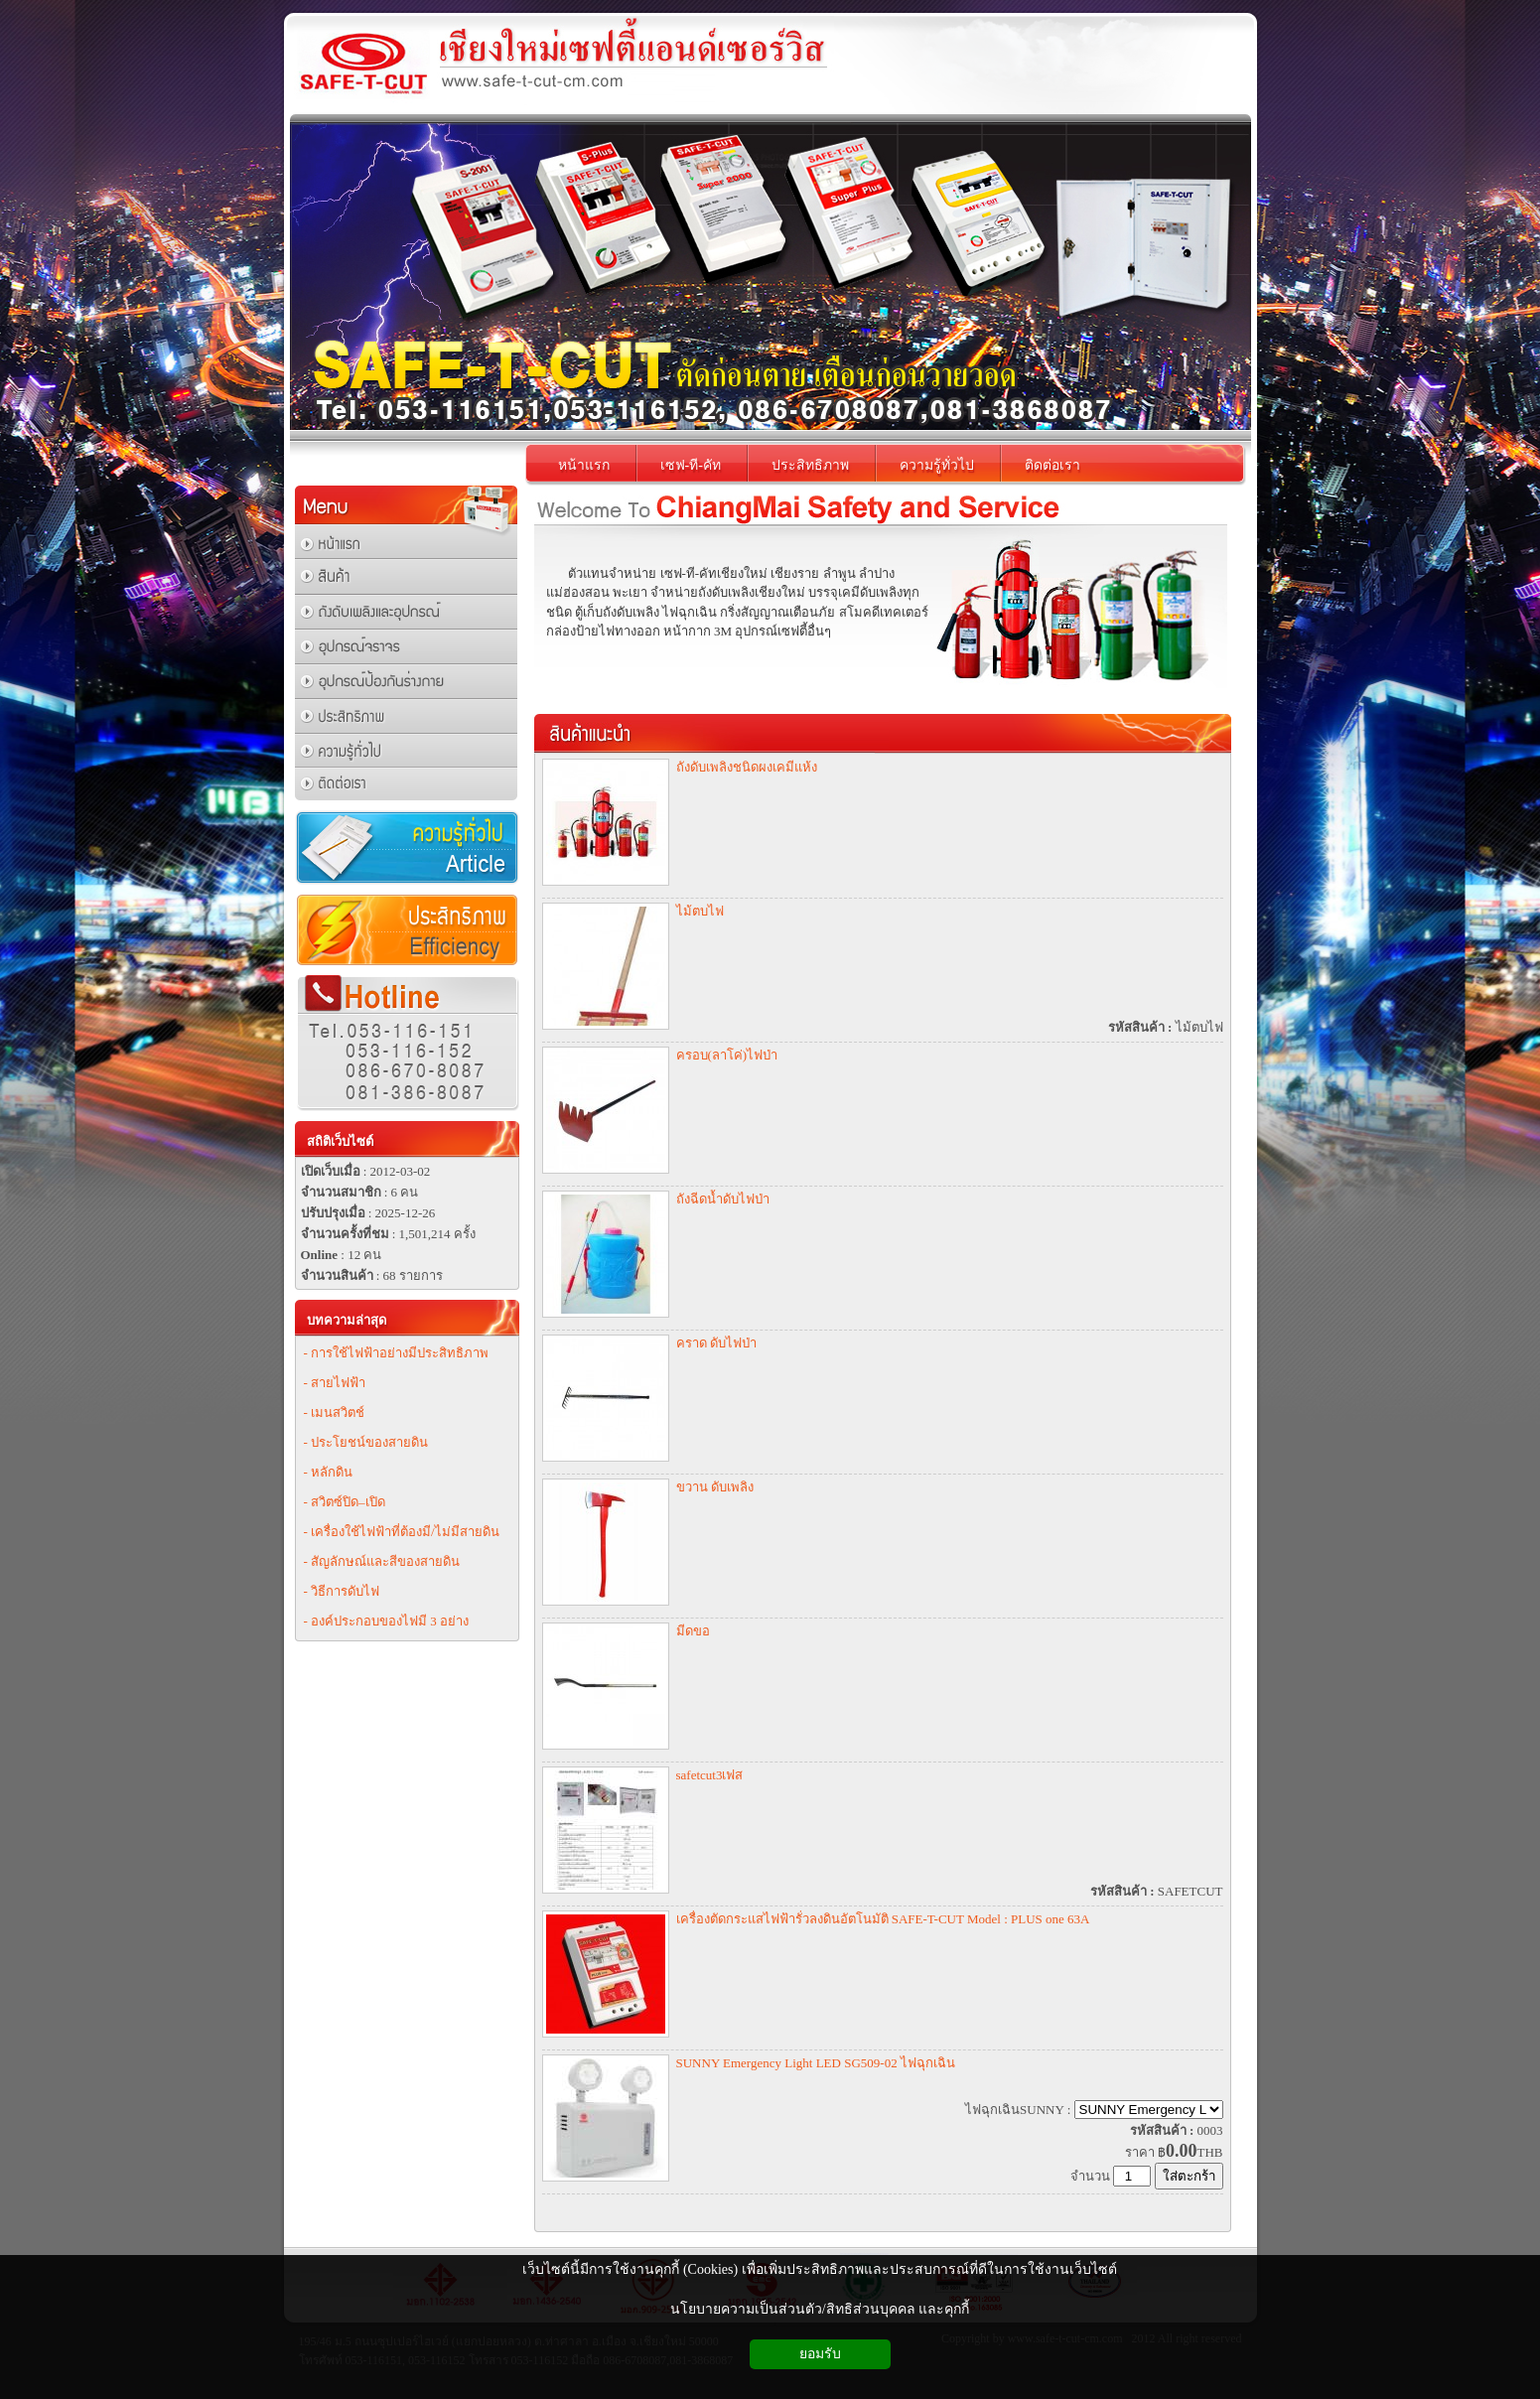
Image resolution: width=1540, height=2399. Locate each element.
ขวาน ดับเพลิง (715, 1487)
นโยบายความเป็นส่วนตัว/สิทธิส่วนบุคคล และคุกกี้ (819, 2309)
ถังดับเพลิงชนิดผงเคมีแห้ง (746, 767)
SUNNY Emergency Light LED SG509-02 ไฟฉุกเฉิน (815, 2062)
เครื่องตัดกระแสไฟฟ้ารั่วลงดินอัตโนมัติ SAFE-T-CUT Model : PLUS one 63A (883, 1918)
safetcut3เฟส (710, 1774)
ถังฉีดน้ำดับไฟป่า (723, 1199)
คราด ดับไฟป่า (716, 1343)
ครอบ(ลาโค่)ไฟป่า (727, 1055)
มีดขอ (693, 1630)
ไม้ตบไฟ (700, 911)
